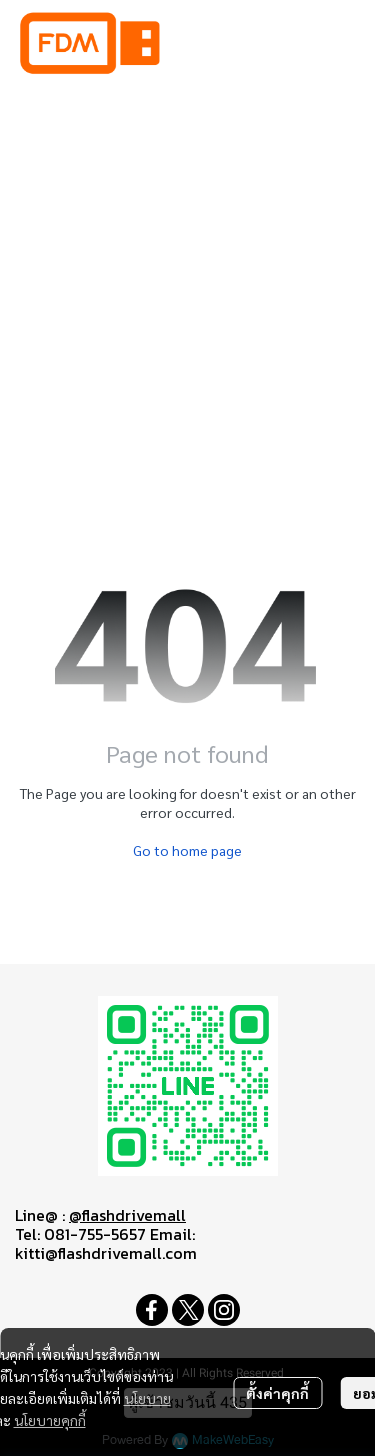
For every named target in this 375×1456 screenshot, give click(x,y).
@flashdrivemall (127, 1215)
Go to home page (187, 850)
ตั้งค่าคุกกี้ (277, 1393)
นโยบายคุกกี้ (50, 1420)
